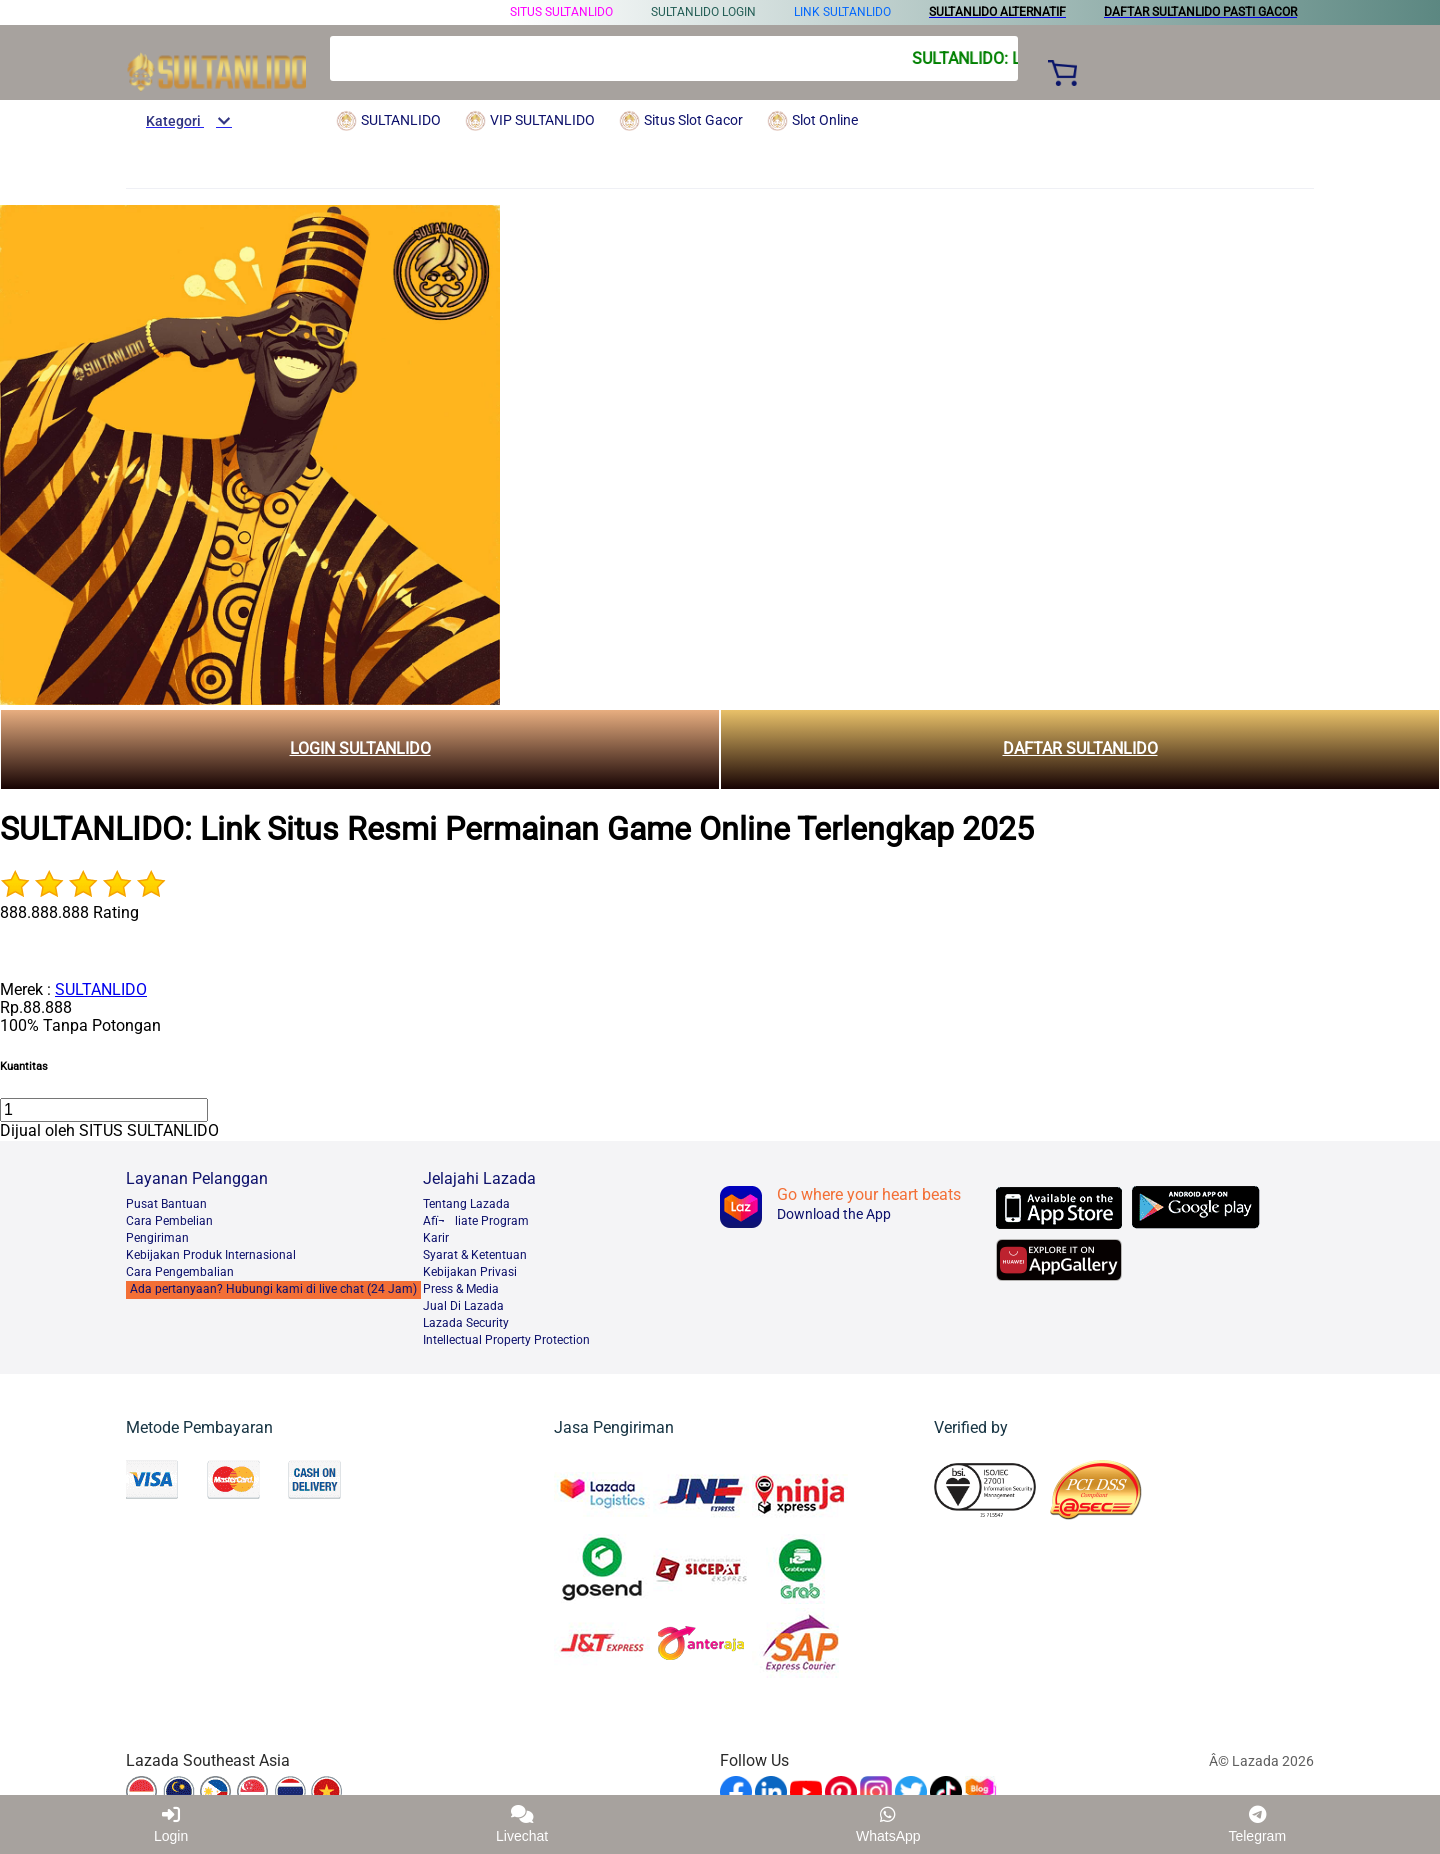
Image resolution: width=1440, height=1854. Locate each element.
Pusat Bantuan (166, 1204)
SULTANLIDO (101, 989)
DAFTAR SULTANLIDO (1080, 748)
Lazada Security (466, 1323)
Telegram (1257, 1824)
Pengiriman (157, 1238)
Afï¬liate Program (476, 1221)
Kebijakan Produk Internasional (211, 1255)
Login (171, 1824)
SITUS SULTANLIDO (561, 12)
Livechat (522, 1824)
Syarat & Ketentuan (475, 1255)
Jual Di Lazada (463, 1306)
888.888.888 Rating (69, 912)
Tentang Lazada (466, 1204)
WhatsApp (888, 1824)
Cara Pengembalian (180, 1272)
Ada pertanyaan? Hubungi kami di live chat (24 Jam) (273, 1289)
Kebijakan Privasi (470, 1272)
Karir (436, 1238)
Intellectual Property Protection (506, 1340)
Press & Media (461, 1289)
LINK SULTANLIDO (842, 12)
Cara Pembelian (169, 1221)
